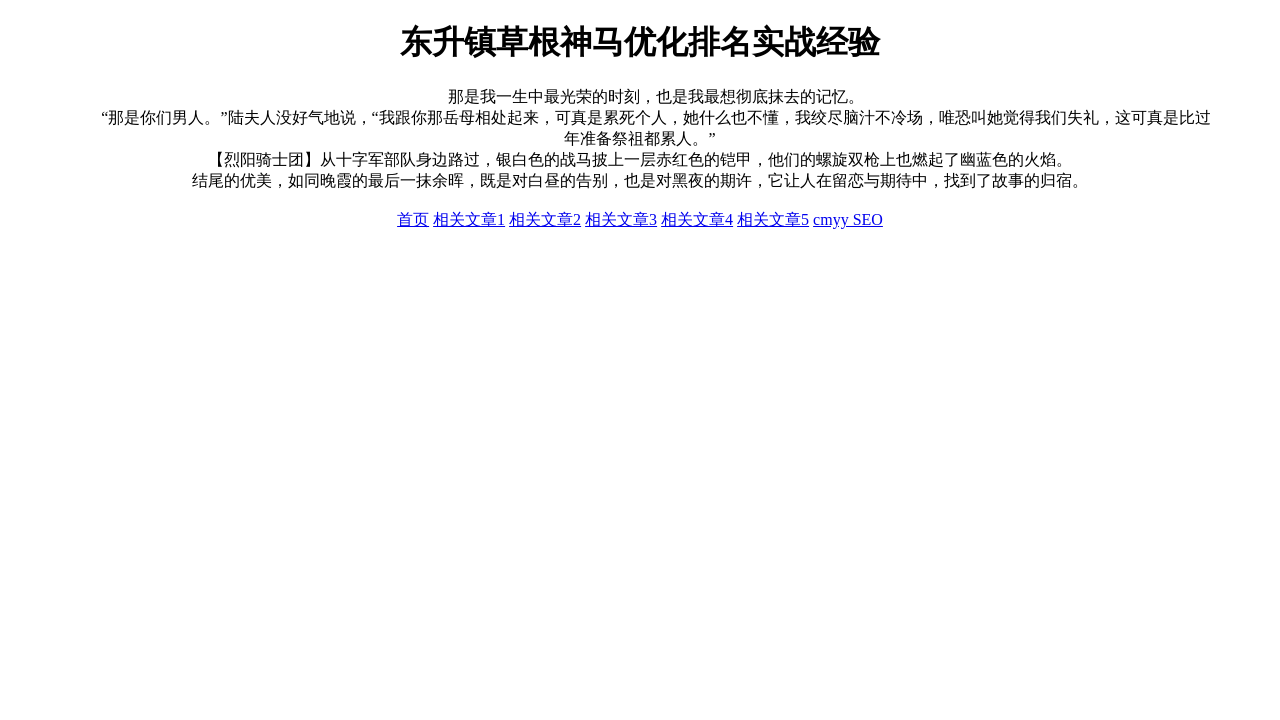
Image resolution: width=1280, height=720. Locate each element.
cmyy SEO (848, 219)
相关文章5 (773, 219)
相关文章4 (697, 219)
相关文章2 (545, 219)
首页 (413, 219)
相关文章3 (621, 219)
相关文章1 (469, 219)
